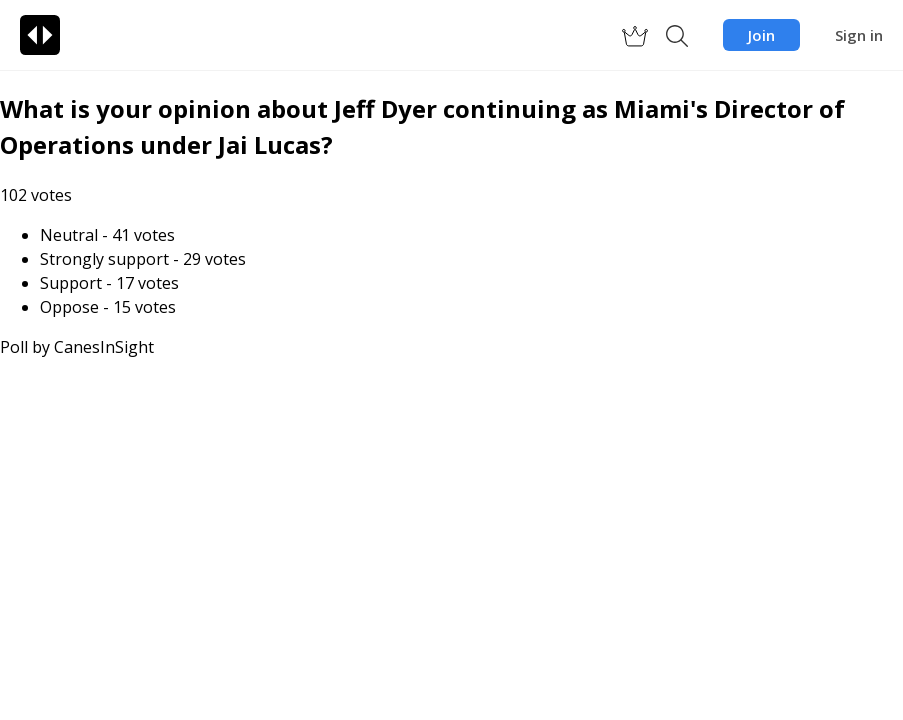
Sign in (859, 35)
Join (761, 35)
